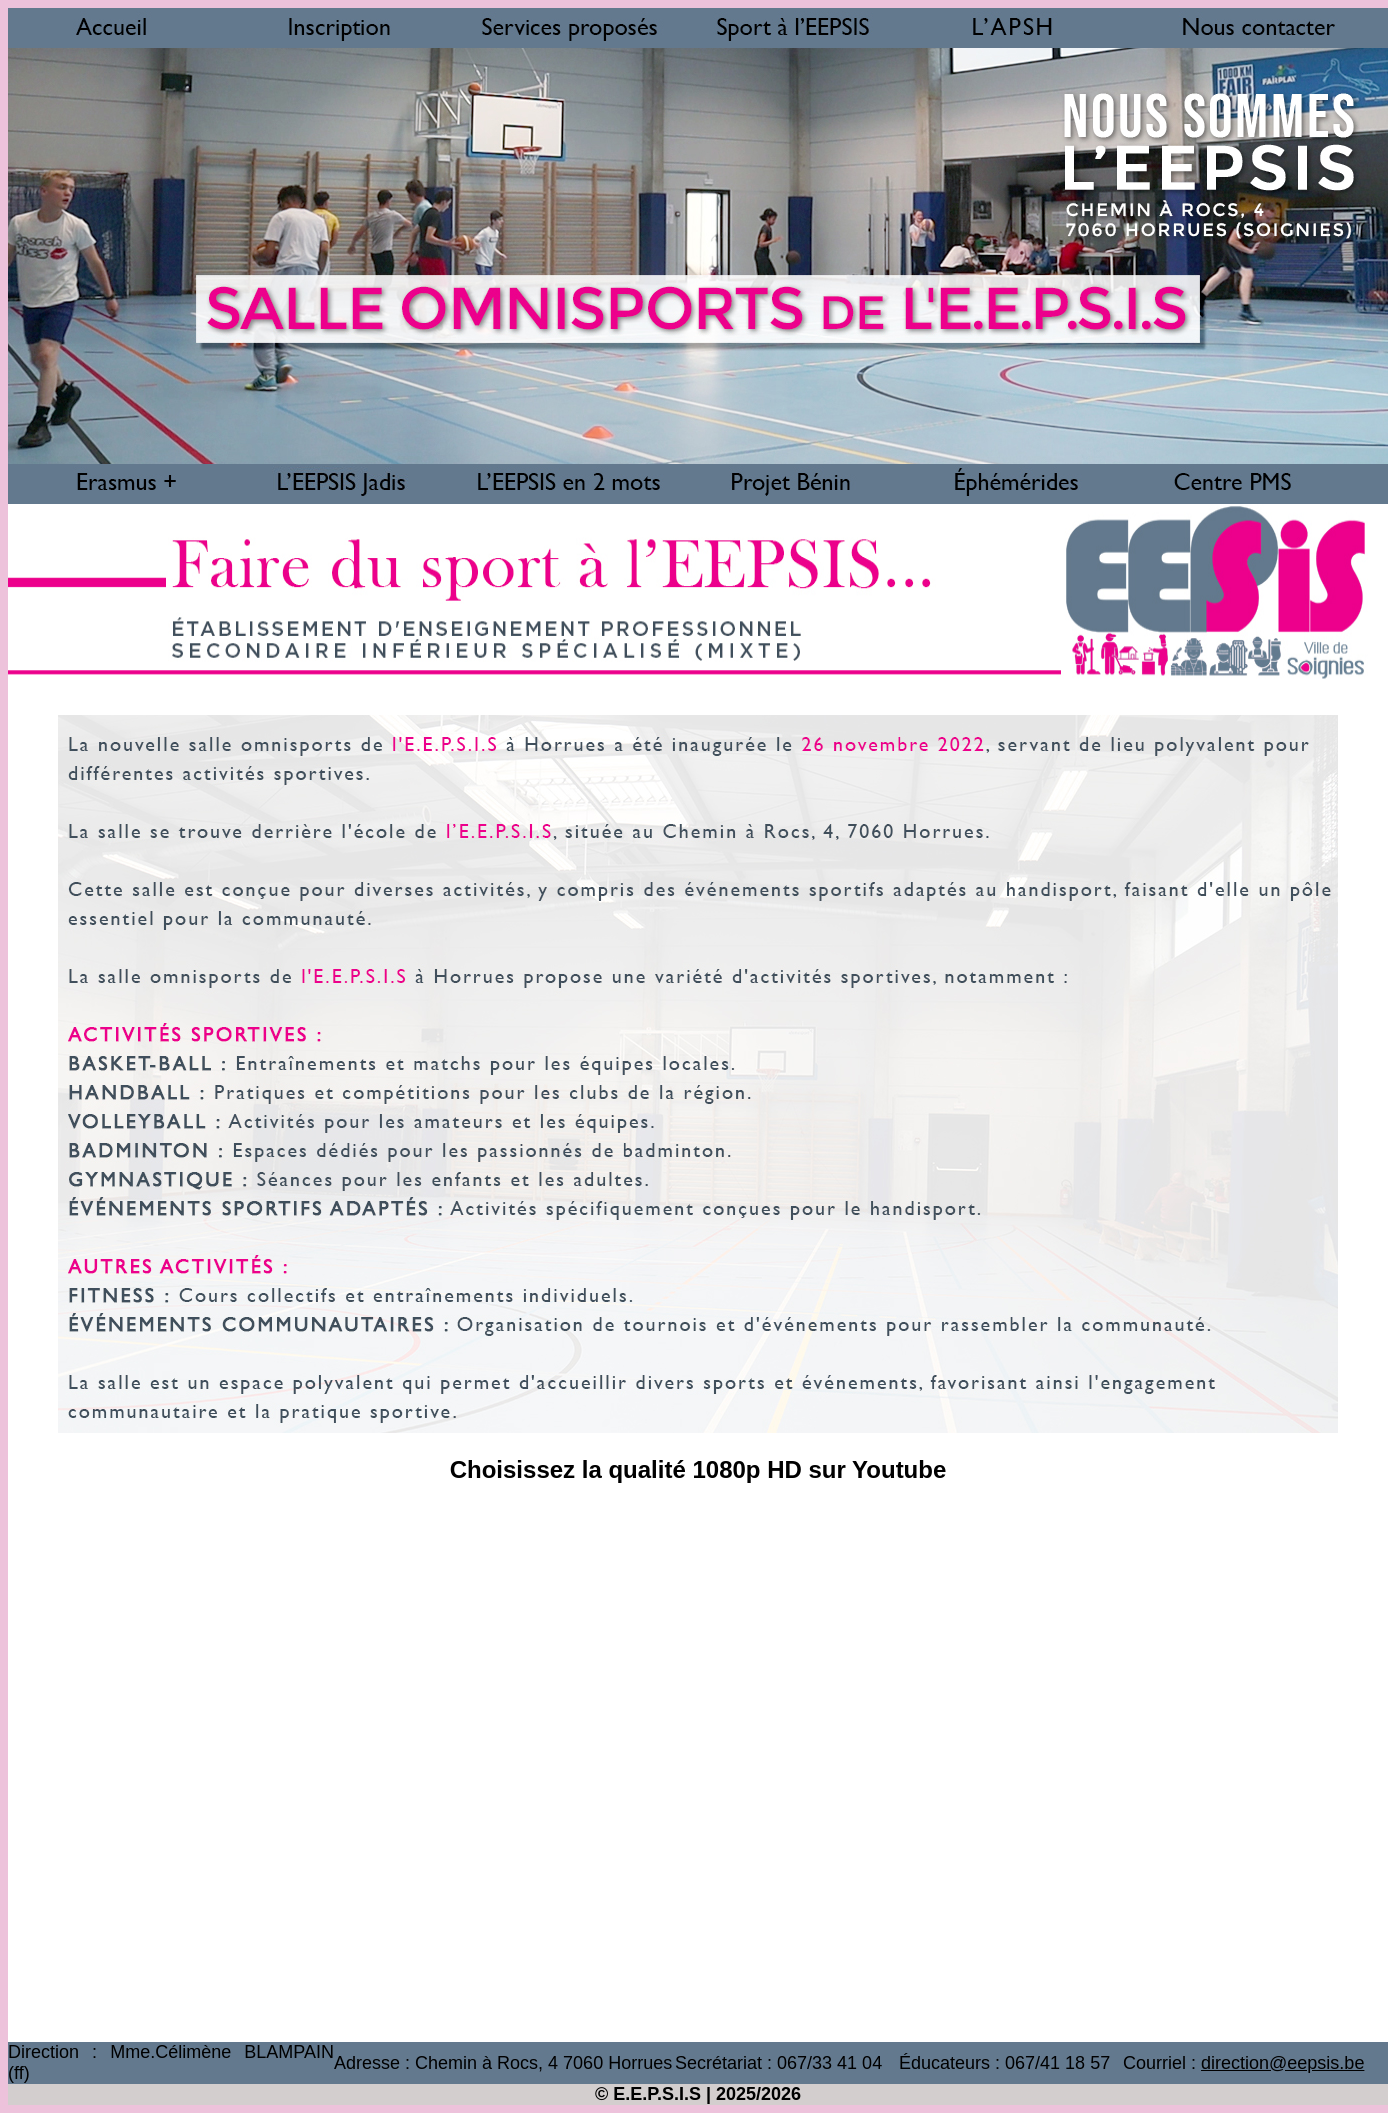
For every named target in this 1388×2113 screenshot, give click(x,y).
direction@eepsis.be (1282, 2063)
